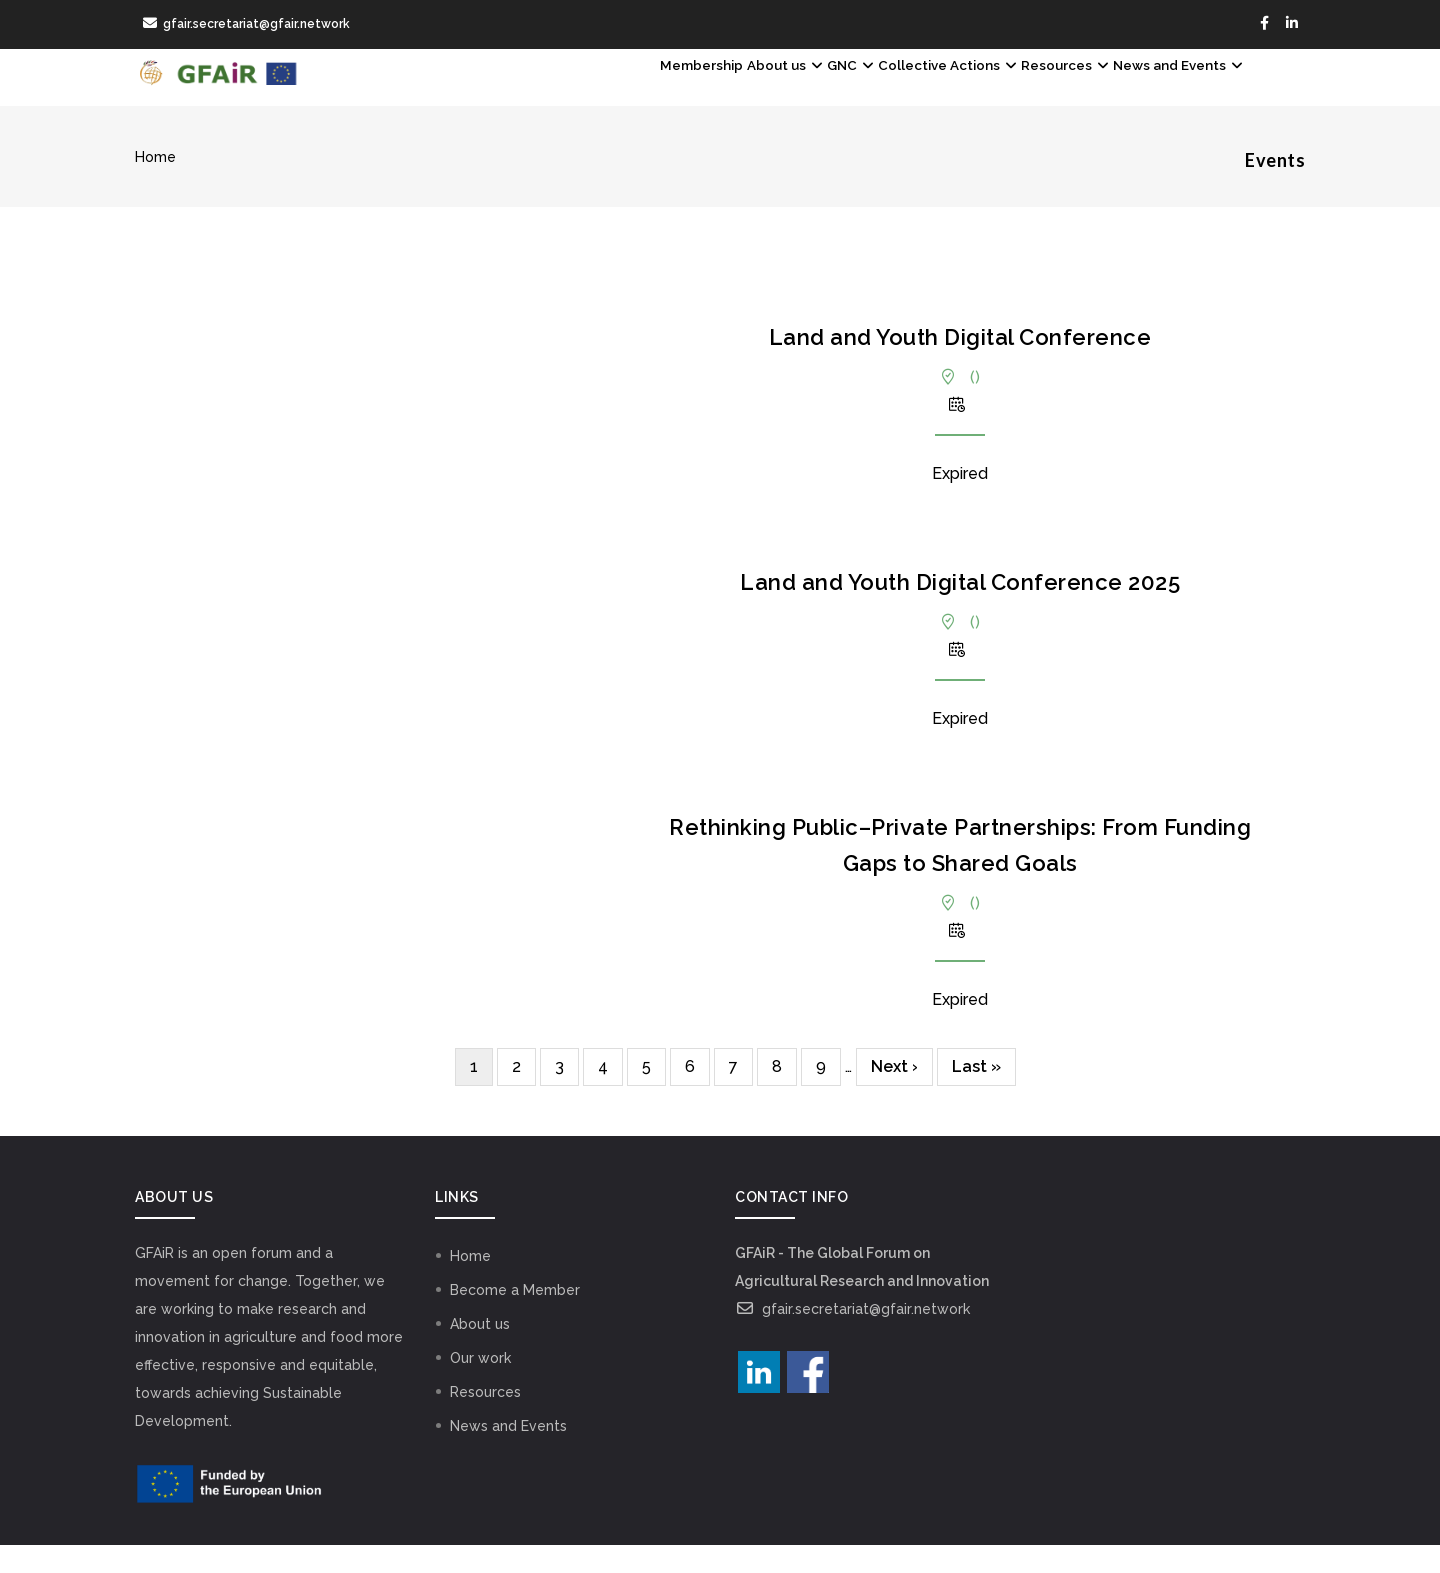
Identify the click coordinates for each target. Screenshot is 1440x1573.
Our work (480, 1386)
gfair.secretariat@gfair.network (852, 1337)
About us (640, 91)
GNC (733, 91)
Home (155, 185)
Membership (527, 91)
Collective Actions (861, 91)
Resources (1013, 91)
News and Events (1160, 91)
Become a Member (515, 1318)
